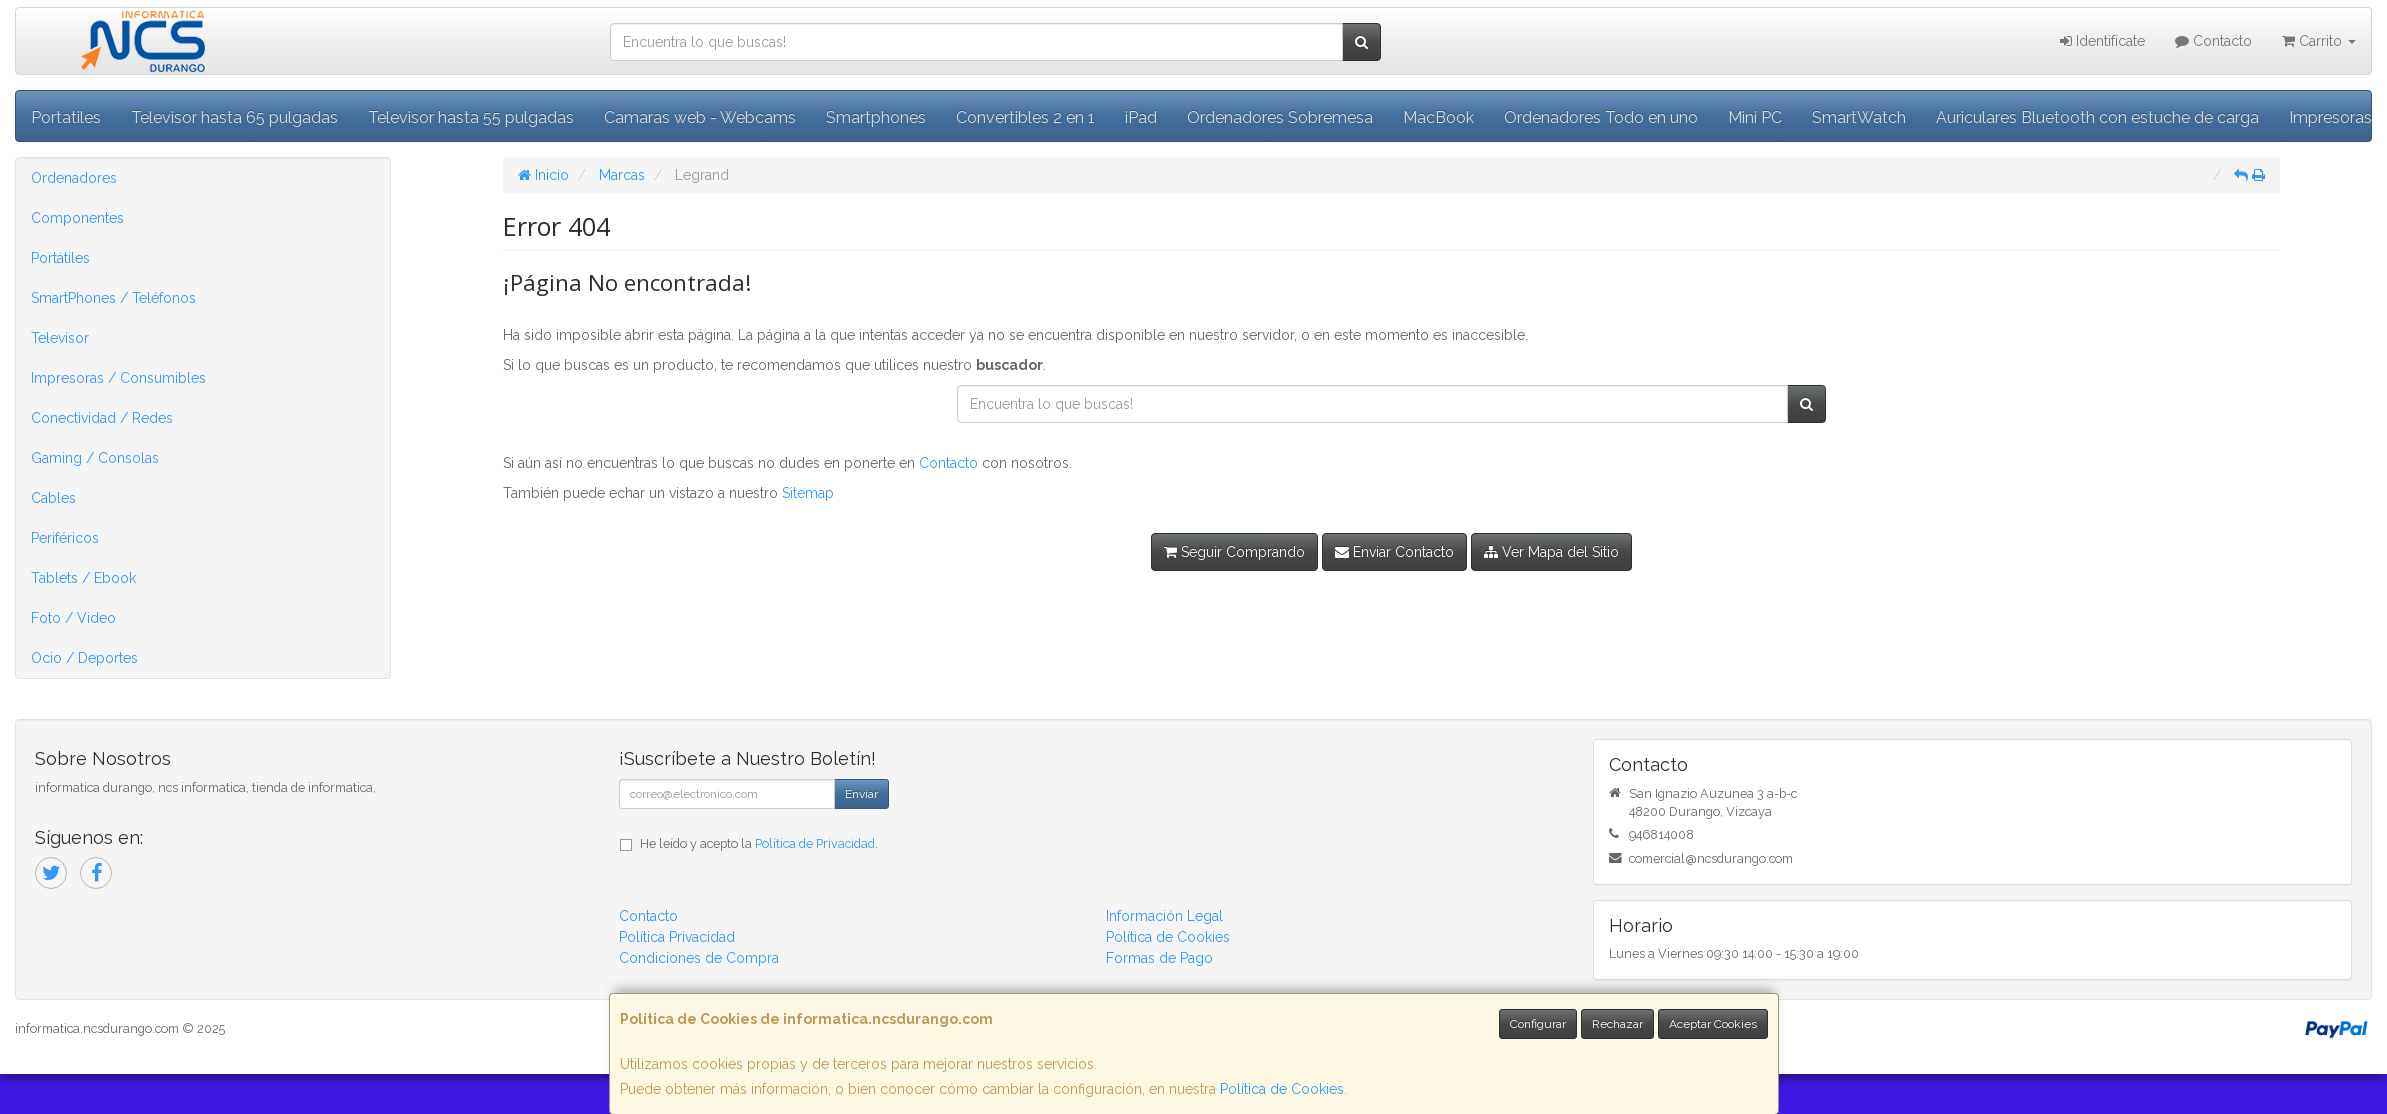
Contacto (2213, 41)
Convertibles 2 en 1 (1025, 117)
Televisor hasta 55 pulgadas (471, 117)
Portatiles (66, 117)
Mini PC (1755, 117)
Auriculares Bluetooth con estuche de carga (2097, 117)
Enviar (861, 794)
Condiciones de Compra (699, 958)
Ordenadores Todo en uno (1601, 117)
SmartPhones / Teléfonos (113, 298)
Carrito (2319, 41)
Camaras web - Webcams (700, 117)
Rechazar (1617, 1024)
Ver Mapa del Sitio (1551, 552)
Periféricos (65, 538)
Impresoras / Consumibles (118, 378)
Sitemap (808, 493)
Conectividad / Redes (102, 418)
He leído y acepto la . (759, 843)
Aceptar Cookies (1713, 1024)
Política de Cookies (1282, 1089)
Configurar (1538, 1024)
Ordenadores (74, 178)
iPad (1141, 117)
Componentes (77, 218)
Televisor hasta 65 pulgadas (234, 117)
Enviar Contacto (1394, 552)
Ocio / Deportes (84, 658)
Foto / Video (73, 618)
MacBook (1438, 117)
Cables (53, 498)
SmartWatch (1859, 117)
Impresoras (2330, 117)
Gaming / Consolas (95, 458)
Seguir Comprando (1234, 552)
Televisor (60, 338)
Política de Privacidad (815, 843)
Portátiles (60, 258)
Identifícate (2102, 41)
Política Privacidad (677, 937)
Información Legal (1164, 916)
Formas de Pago (1159, 958)
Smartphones (876, 117)
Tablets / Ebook (83, 578)
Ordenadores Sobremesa (1280, 117)
